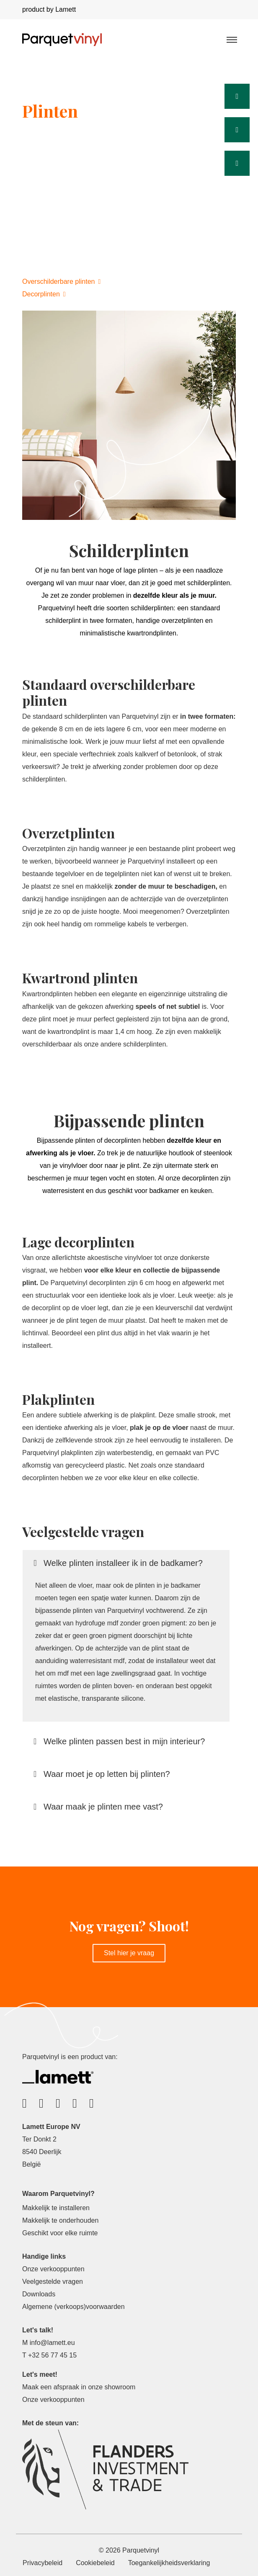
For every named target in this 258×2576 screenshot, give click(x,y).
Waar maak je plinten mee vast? (99, 1806)
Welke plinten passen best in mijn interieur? (120, 1741)
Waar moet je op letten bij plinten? (102, 1774)
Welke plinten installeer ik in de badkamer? (119, 1563)
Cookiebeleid (95, 2562)
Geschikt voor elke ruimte (60, 2233)
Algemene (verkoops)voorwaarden (73, 2306)
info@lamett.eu (52, 2342)
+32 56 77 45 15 (52, 2355)
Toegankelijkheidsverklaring (169, 2562)
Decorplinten (44, 294)
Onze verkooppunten (53, 2269)
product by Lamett (49, 9)
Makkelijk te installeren (56, 2207)
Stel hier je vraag (129, 1952)
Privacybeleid (42, 2562)
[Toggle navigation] (231, 39)
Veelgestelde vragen (52, 2281)
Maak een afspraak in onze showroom (78, 2387)
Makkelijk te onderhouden (60, 2220)
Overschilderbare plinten (61, 281)
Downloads (38, 2294)
